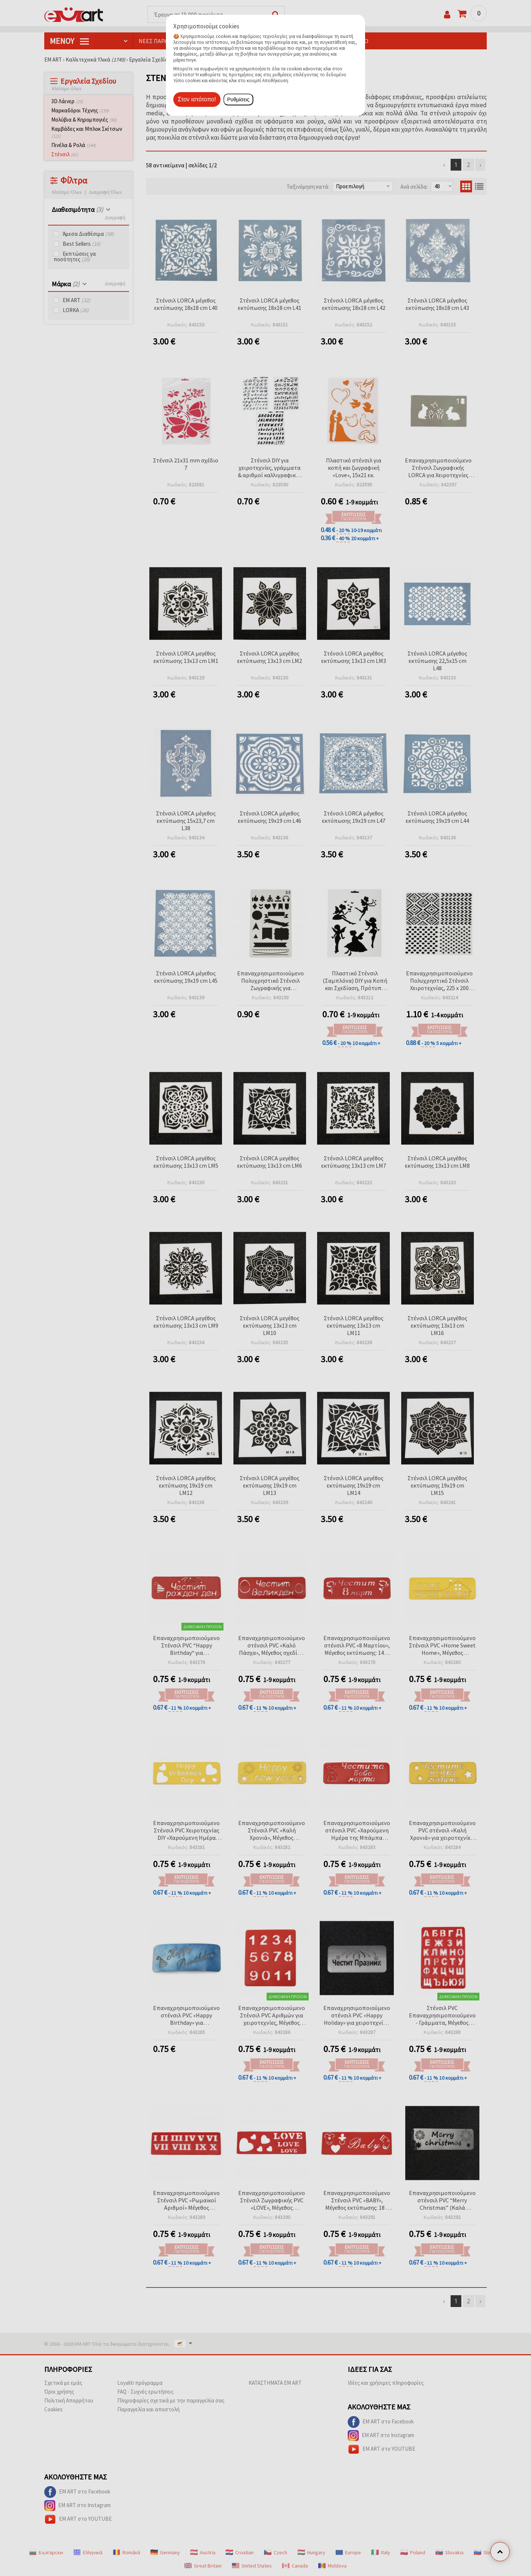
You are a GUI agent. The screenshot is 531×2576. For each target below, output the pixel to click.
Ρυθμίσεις (238, 99)
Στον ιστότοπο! (197, 99)
